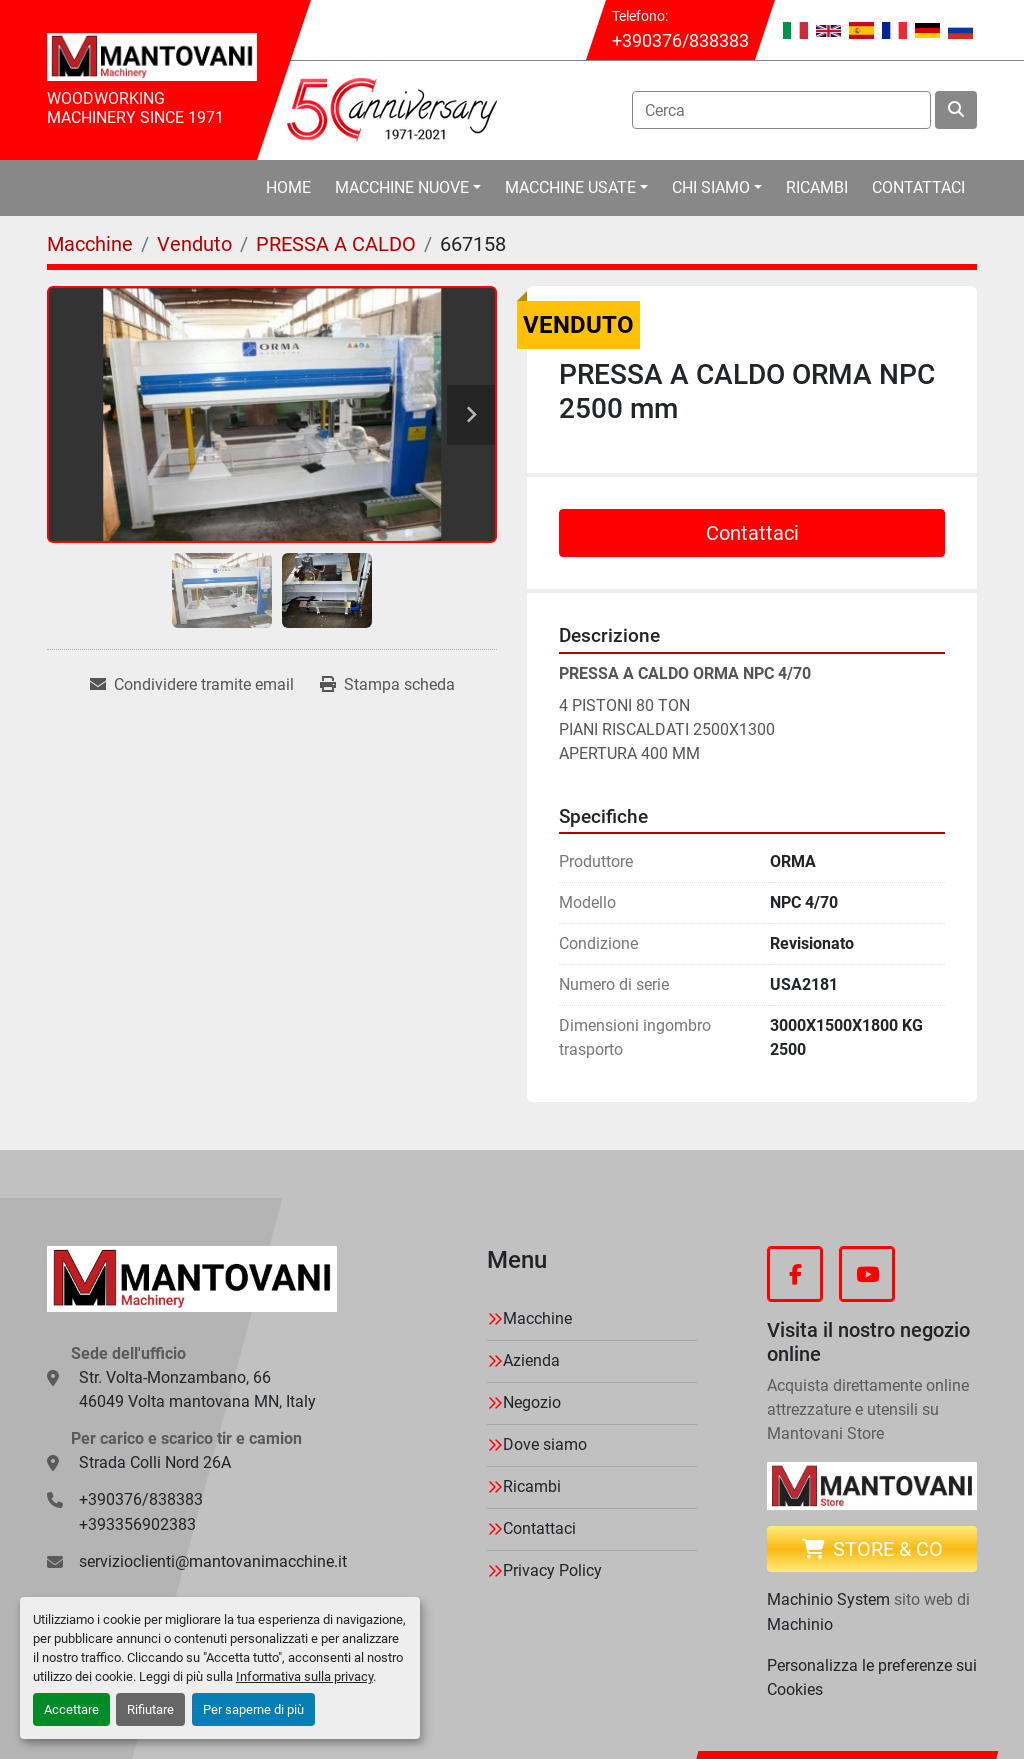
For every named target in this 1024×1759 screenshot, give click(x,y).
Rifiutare (150, 1709)
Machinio (800, 1624)
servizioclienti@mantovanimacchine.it (213, 1561)
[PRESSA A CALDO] (336, 244)
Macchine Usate (570, 187)
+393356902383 (137, 1524)
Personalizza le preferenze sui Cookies (872, 1677)
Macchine (537, 1318)
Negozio (532, 1402)
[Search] (781, 110)
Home (288, 187)
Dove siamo (545, 1444)
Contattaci (918, 187)
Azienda (531, 1360)
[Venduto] (194, 244)
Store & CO (872, 1549)
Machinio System (828, 1599)
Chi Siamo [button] (711, 187)
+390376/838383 (680, 40)
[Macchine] (90, 244)
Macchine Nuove (402, 187)
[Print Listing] (387, 685)
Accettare (71, 1709)
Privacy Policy (552, 1570)
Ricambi (817, 187)
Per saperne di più (253, 1709)
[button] (408, 188)
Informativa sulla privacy (304, 1676)
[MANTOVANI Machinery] (192, 1279)
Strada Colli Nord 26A (155, 1462)
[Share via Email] (192, 685)
